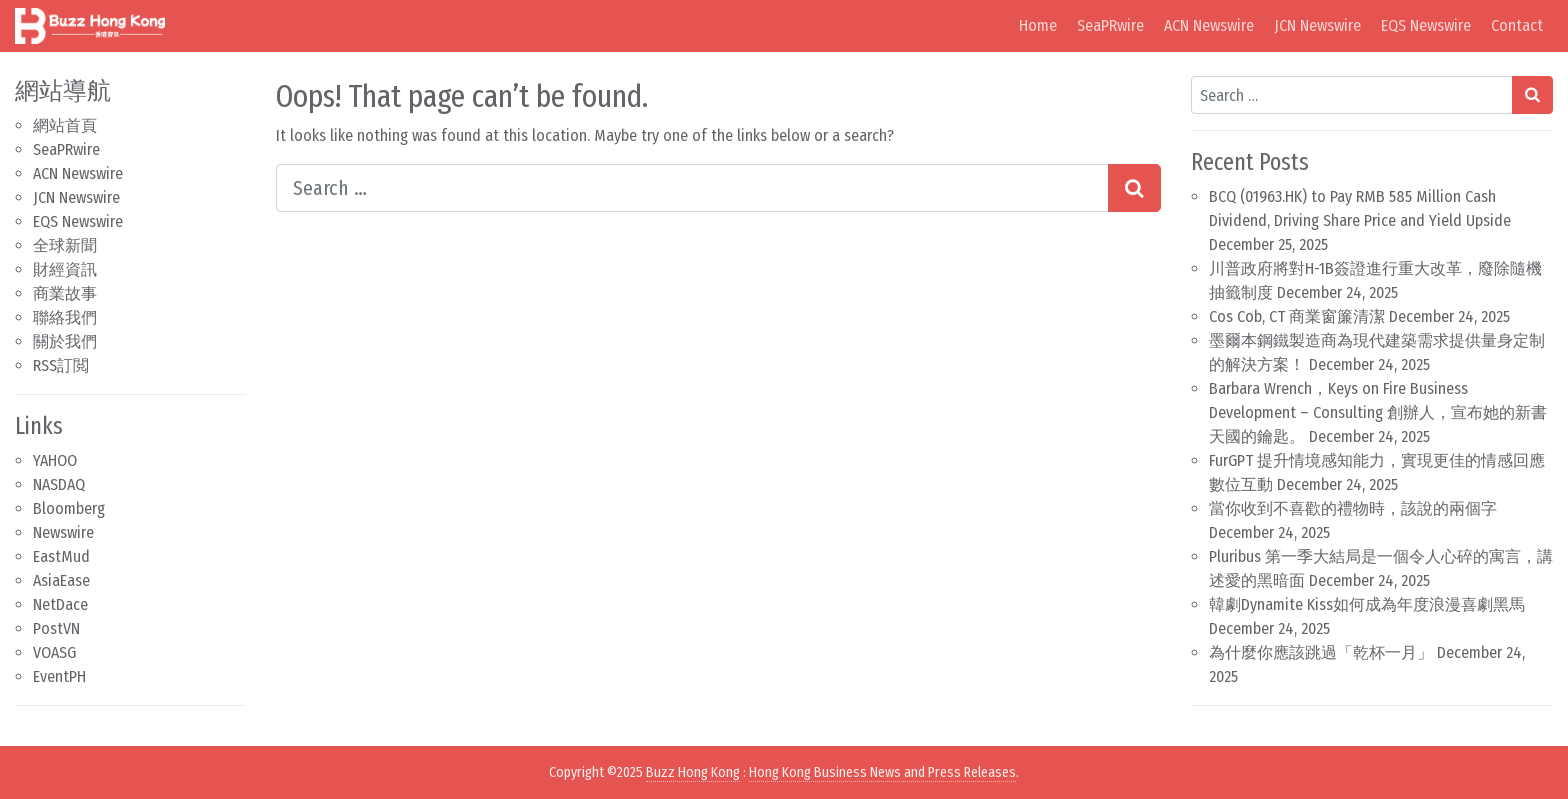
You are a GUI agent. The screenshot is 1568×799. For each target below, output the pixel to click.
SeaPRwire (1110, 25)
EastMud (61, 556)
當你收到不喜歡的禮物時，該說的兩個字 (1353, 508)
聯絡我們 (65, 317)
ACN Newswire (1209, 25)
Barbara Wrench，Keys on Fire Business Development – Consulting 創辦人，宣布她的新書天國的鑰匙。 (1378, 412)
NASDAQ (59, 484)
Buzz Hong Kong (693, 772)
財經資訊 (65, 269)
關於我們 (65, 341)
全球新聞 (65, 245)
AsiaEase (61, 580)
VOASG (54, 652)
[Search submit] (1134, 188)
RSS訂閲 (61, 365)
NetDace (60, 604)
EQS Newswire (1426, 25)
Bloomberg (69, 508)
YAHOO (55, 460)
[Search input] (692, 188)
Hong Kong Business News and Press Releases (882, 772)
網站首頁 (65, 125)
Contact (1517, 25)
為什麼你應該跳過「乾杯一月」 (1321, 652)
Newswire (63, 532)
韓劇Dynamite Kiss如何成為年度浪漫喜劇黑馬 (1367, 604)
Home (1038, 25)
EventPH (59, 676)
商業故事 (65, 293)
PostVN (56, 628)
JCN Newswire (1317, 25)
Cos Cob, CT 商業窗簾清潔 (1297, 316)
